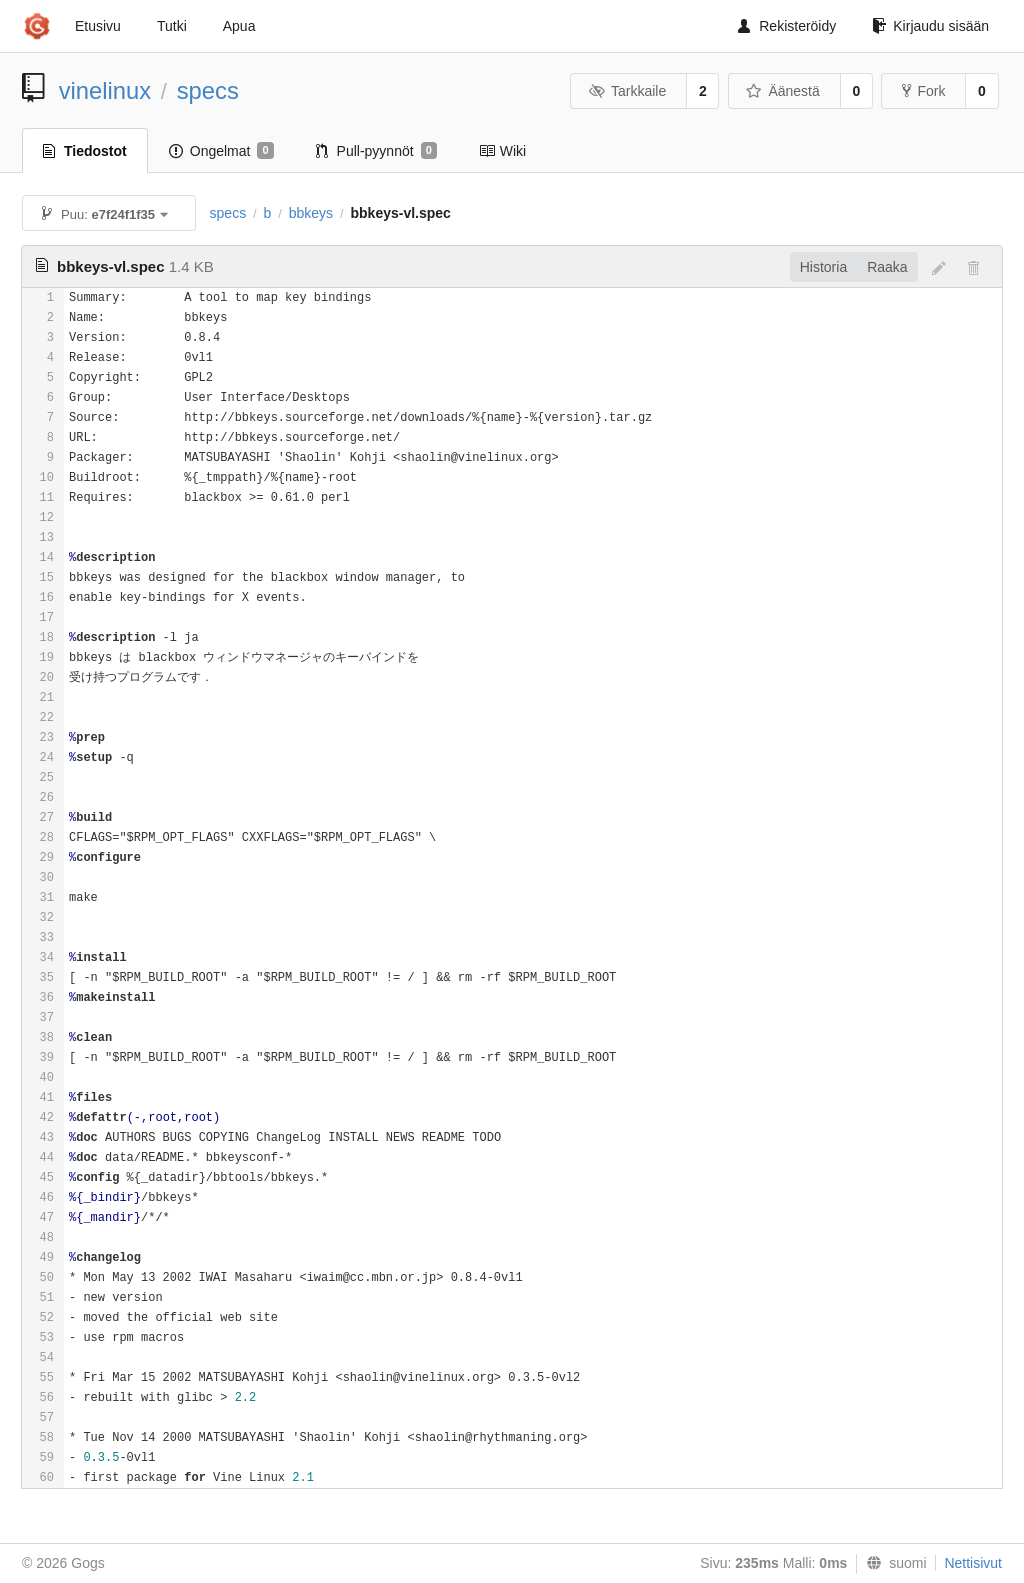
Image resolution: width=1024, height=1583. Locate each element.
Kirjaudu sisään (930, 26)
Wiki (502, 151)
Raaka (887, 267)
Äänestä (783, 91)
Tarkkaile (627, 91)
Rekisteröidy (787, 26)
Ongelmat (221, 151)
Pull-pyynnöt (376, 151)
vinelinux (105, 90)
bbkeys (311, 213)
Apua (239, 26)
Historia (823, 267)
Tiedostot (85, 151)
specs (208, 90)
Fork (923, 91)
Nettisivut (973, 1563)
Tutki (172, 26)
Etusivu (98, 26)
